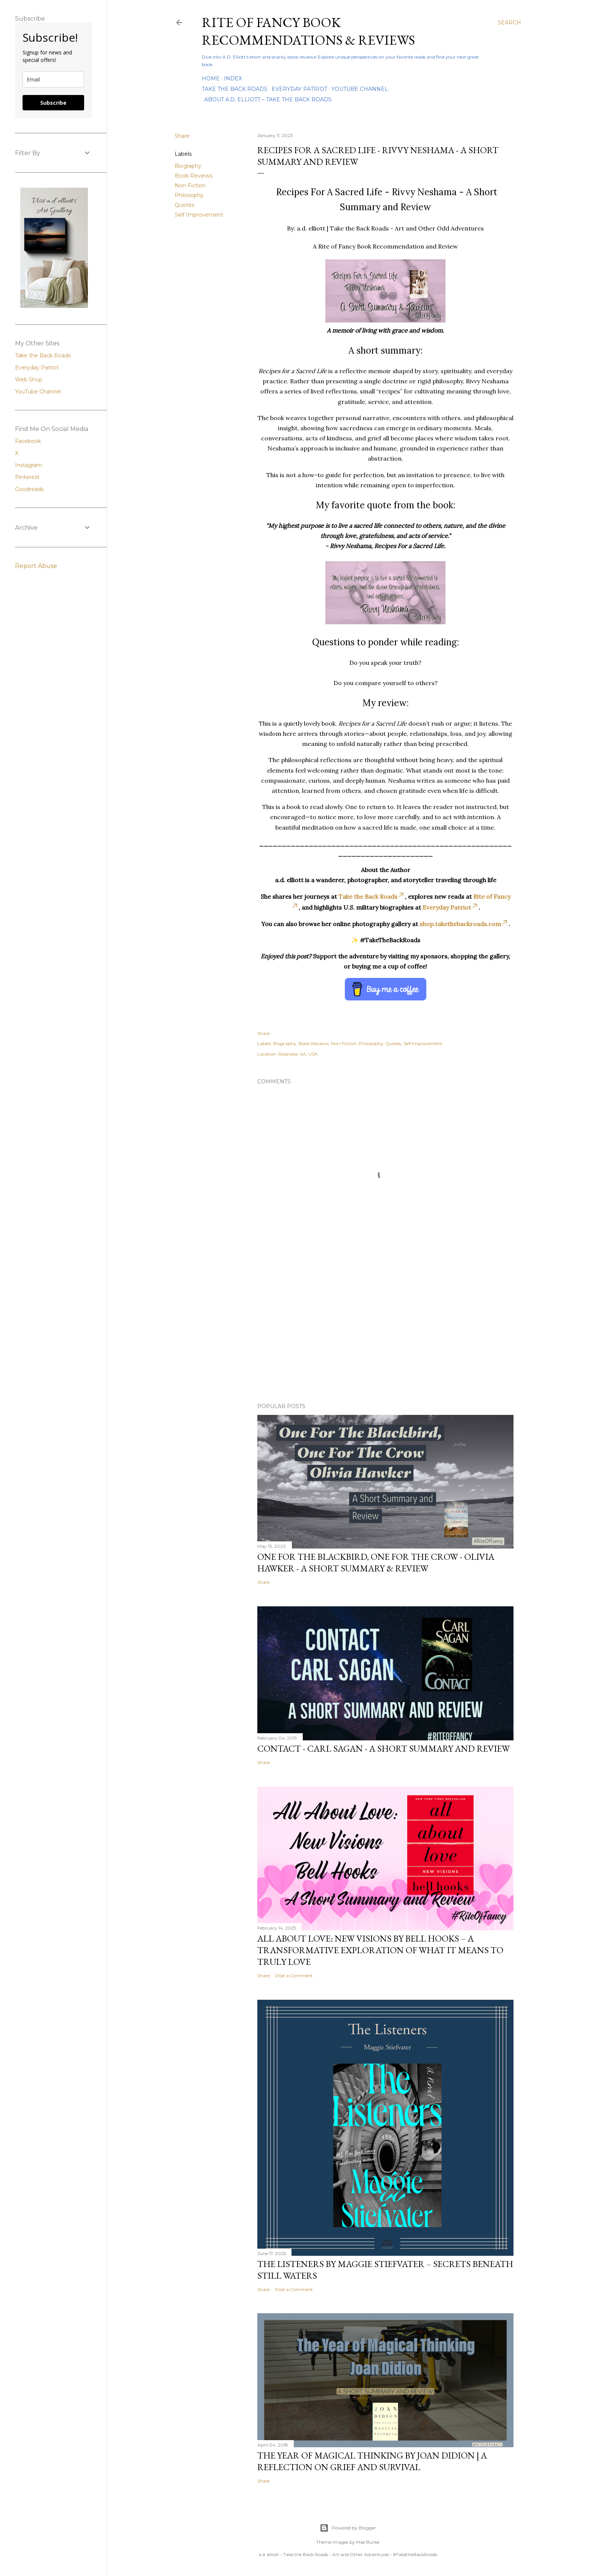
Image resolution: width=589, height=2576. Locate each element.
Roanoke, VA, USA (298, 1054)
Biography (188, 166)
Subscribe (53, 102)
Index (233, 78)
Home (211, 78)
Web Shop (28, 379)
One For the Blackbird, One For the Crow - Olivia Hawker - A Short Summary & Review (375, 1562)
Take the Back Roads (234, 89)
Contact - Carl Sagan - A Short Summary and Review (383, 1748)
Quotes (184, 205)
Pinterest (27, 477)
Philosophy (189, 195)
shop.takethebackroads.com (464, 924)
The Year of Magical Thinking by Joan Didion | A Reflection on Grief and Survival (372, 2461)
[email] (53, 79)
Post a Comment (294, 1975)
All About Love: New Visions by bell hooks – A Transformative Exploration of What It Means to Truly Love (380, 1950)
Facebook (28, 441)
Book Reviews (193, 175)
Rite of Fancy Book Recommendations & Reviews (308, 31)
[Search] (509, 23)
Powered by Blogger (348, 2527)
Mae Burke (367, 2542)
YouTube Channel (359, 89)
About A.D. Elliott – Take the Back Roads (268, 99)
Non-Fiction (190, 185)
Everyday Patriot (299, 89)
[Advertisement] (385, 1331)
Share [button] (182, 136)
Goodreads (29, 489)
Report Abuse (36, 565)
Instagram (28, 465)
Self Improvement (199, 214)
